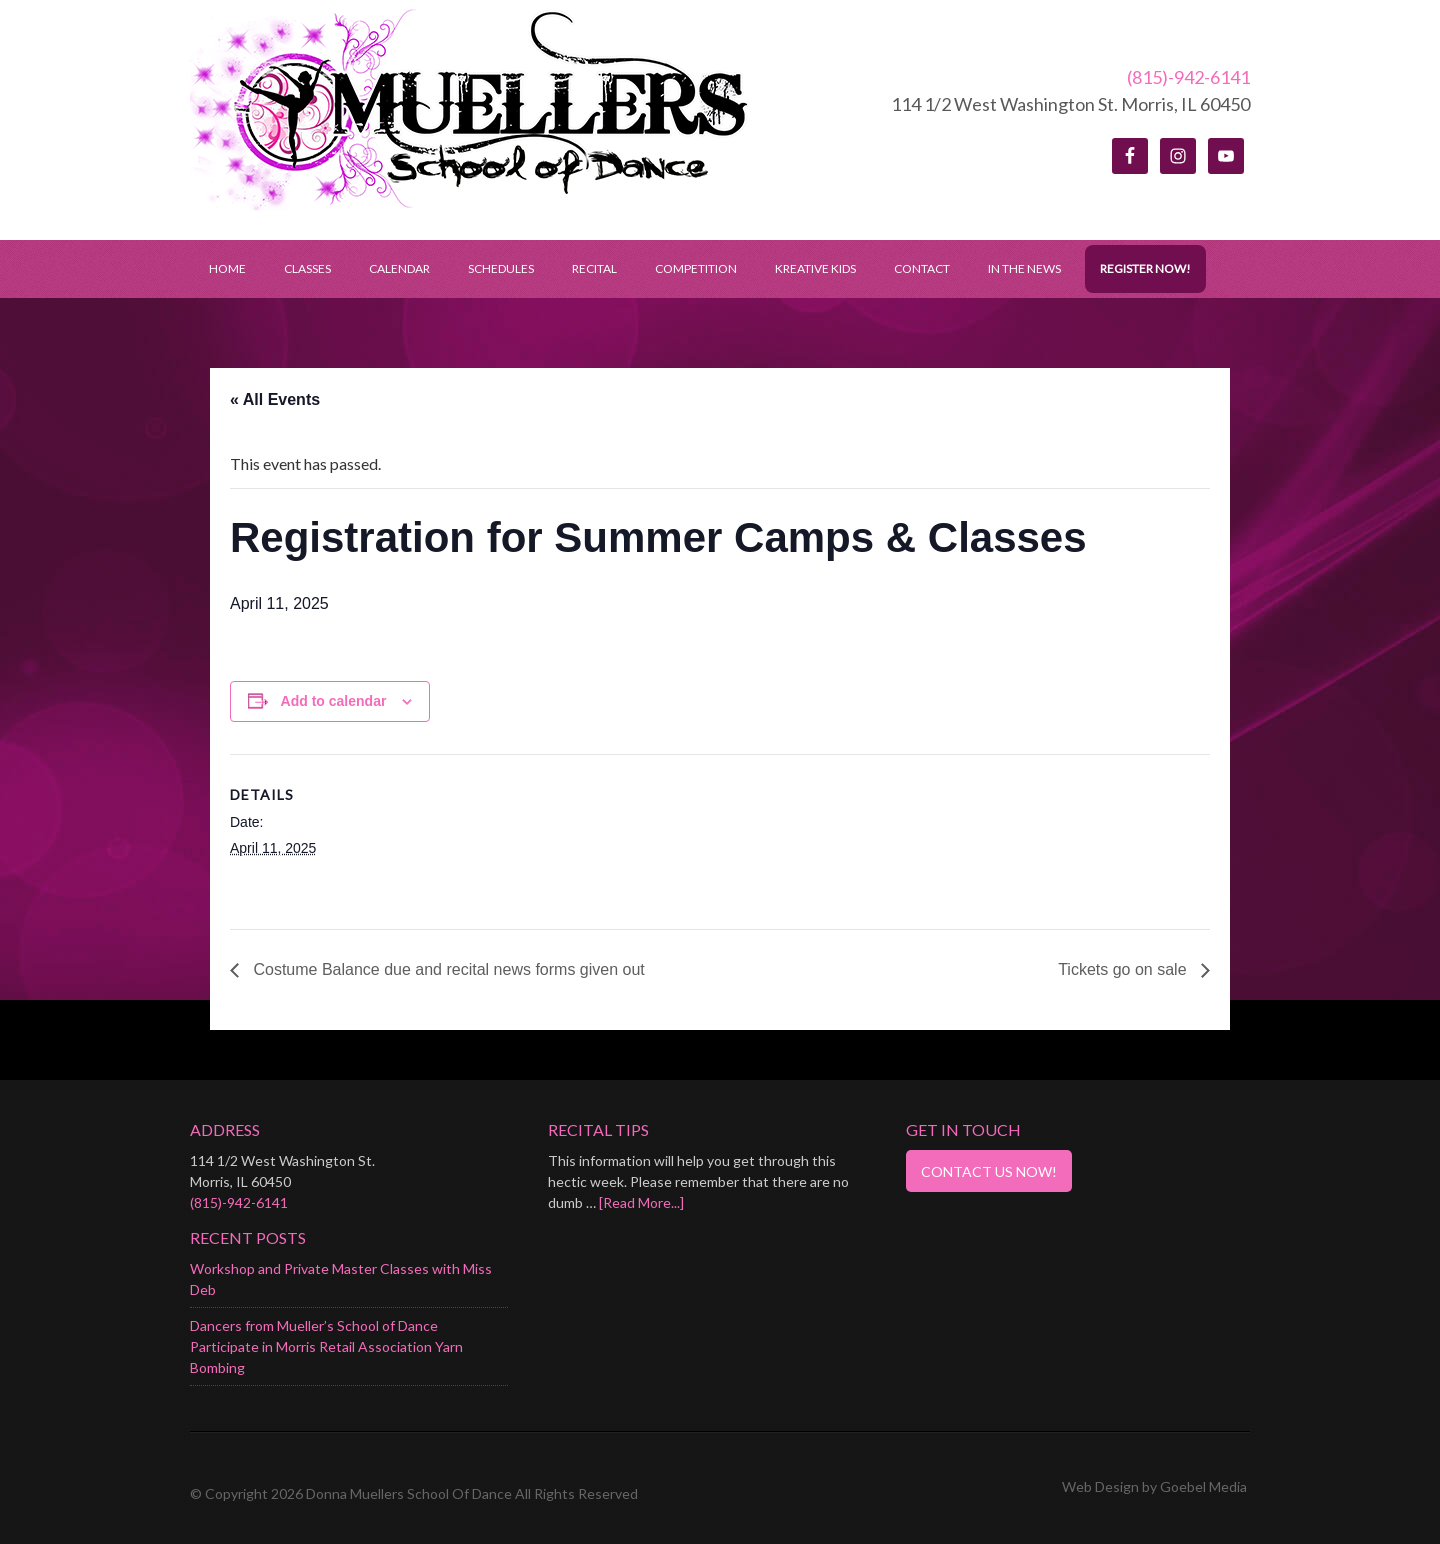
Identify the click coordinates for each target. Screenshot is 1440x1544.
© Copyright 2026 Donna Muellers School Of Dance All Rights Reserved (414, 1493)
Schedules (491, 268)
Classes (307, 268)
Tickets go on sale (1124, 969)
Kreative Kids (815, 268)
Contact (922, 268)
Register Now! (1145, 268)
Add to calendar (334, 701)
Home (227, 268)
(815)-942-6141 (1188, 77)
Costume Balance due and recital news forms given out (447, 969)
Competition (696, 268)
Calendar (399, 268)
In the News (1024, 268)
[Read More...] (641, 1202)
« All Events (275, 399)
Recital (594, 268)
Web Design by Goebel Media (1154, 1486)
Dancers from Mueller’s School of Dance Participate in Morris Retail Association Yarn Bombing (326, 1346)
